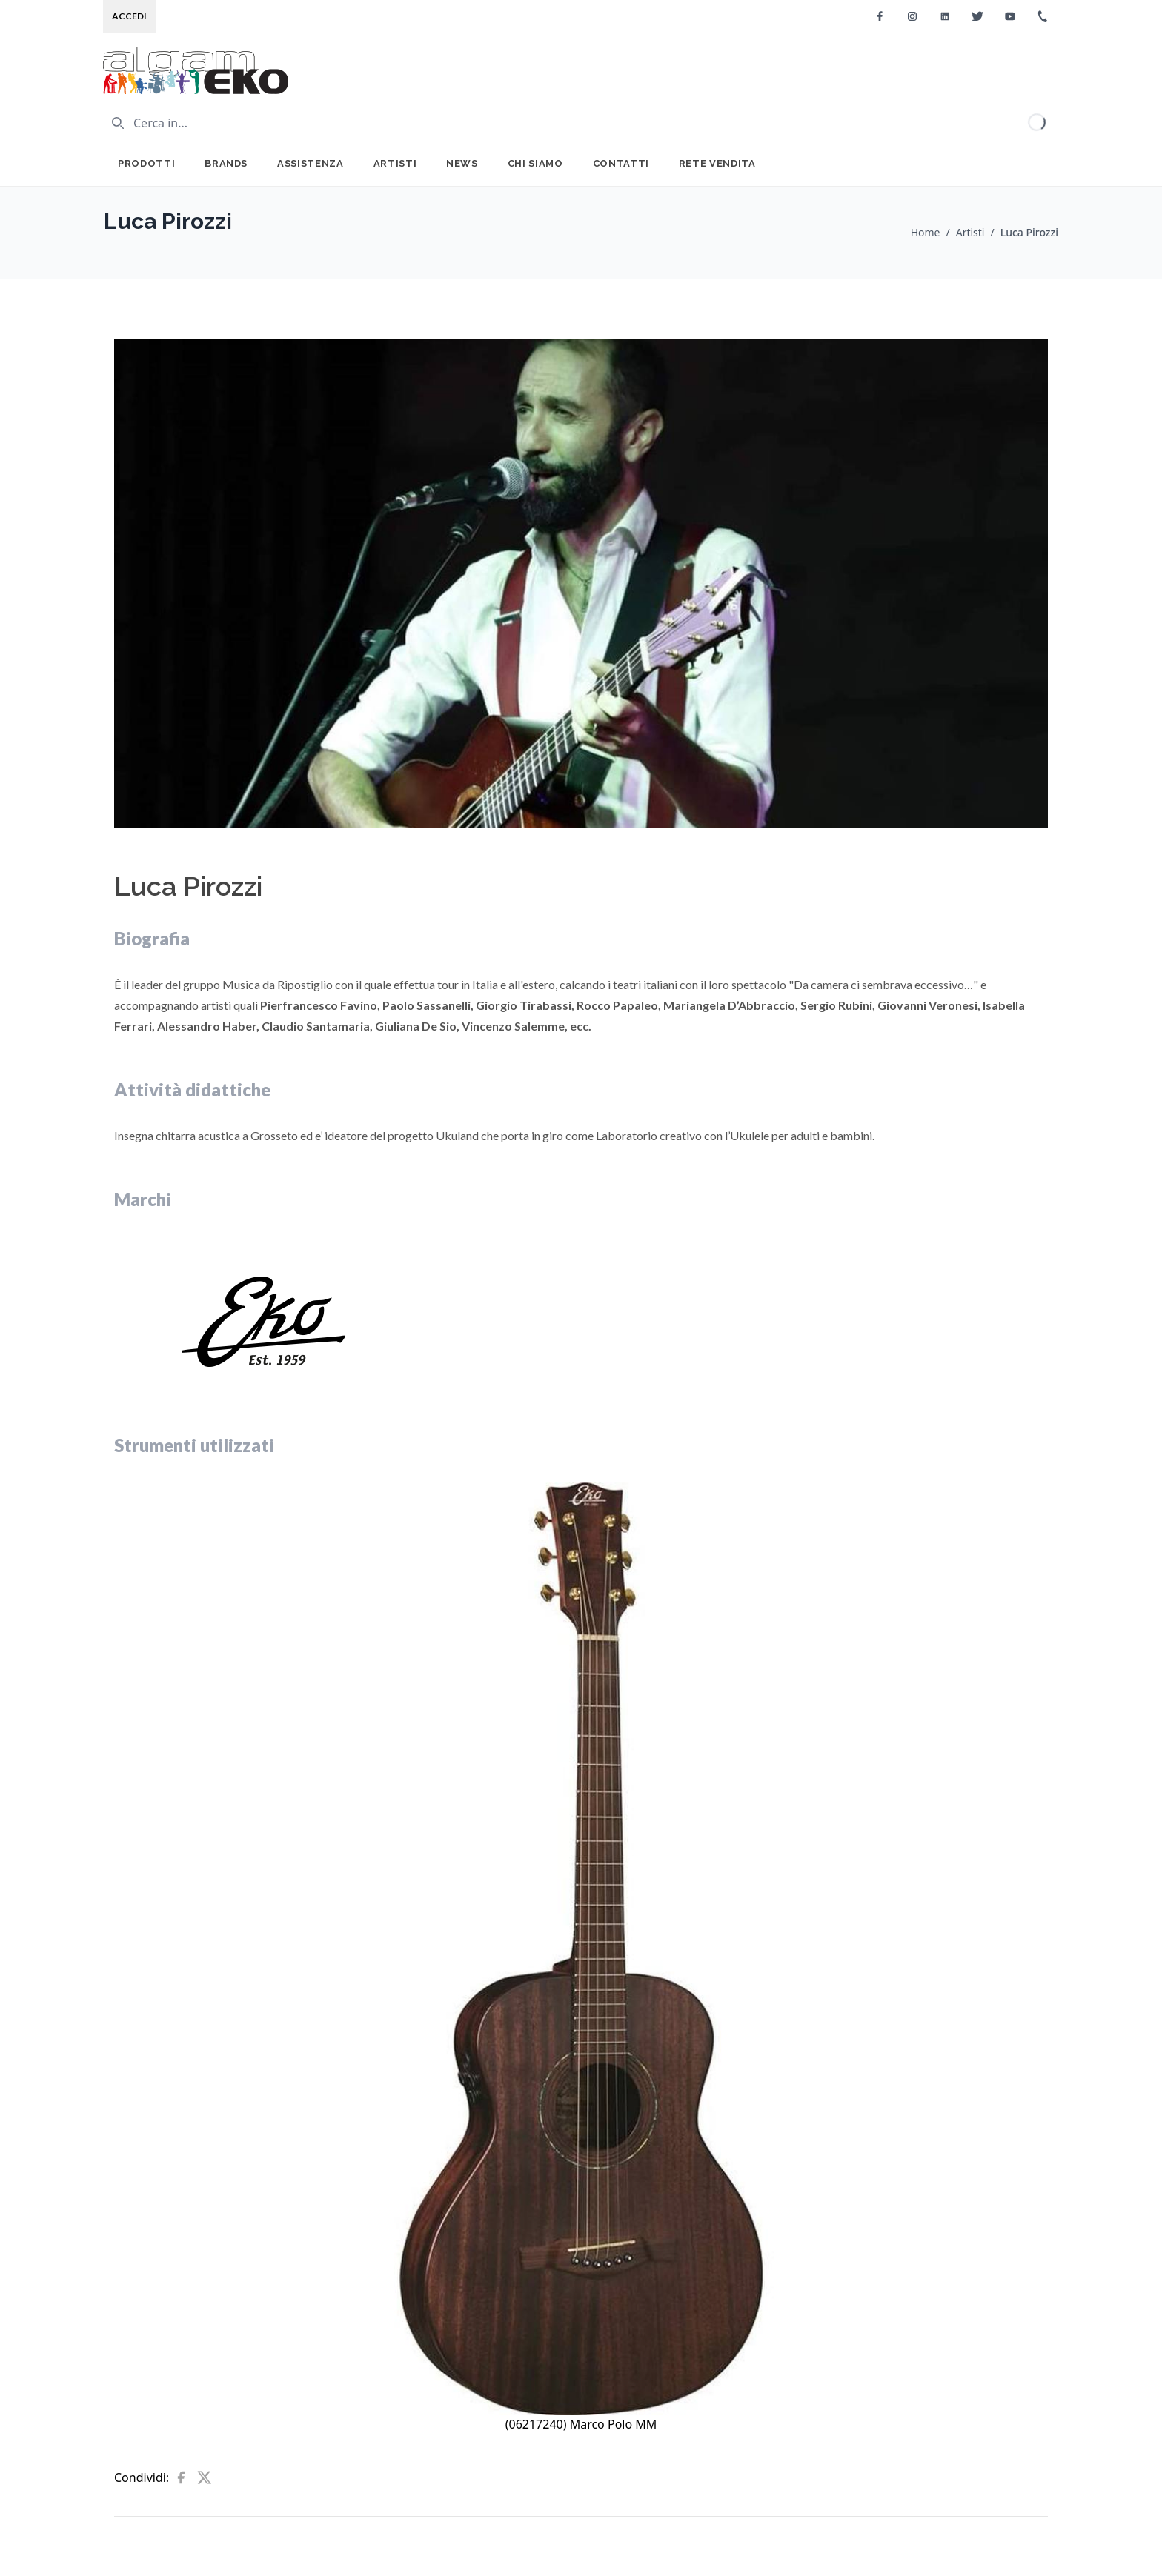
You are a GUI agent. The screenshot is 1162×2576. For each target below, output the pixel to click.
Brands (226, 163)
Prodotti (146, 163)
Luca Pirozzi (1029, 232)
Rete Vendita (717, 163)
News (462, 163)
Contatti (621, 163)
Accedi (129, 15)
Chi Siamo (535, 163)
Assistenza (310, 163)
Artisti (395, 163)
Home (925, 232)
